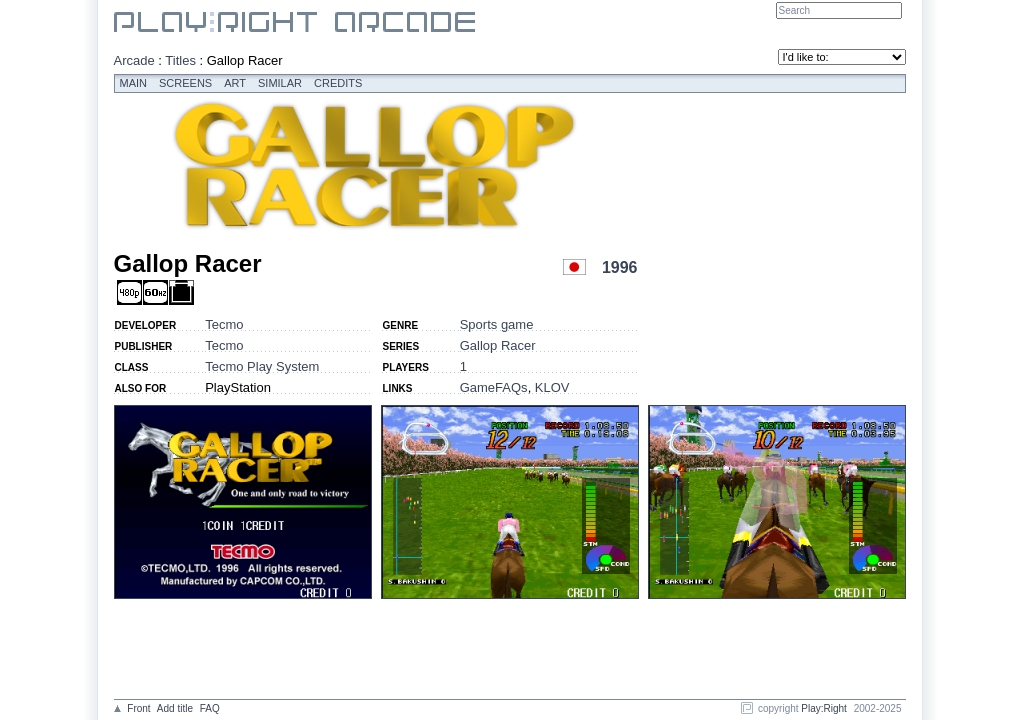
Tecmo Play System (262, 366)
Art (235, 83)
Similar (280, 83)
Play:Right (824, 708)
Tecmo (224, 324)
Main (134, 83)
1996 (620, 267)
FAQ (210, 708)
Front (138, 708)
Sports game (497, 324)
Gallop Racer (498, 345)
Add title (175, 708)
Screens (185, 83)
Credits (338, 83)
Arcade (134, 60)
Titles (180, 60)
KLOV (552, 387)
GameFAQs (494, 387)
